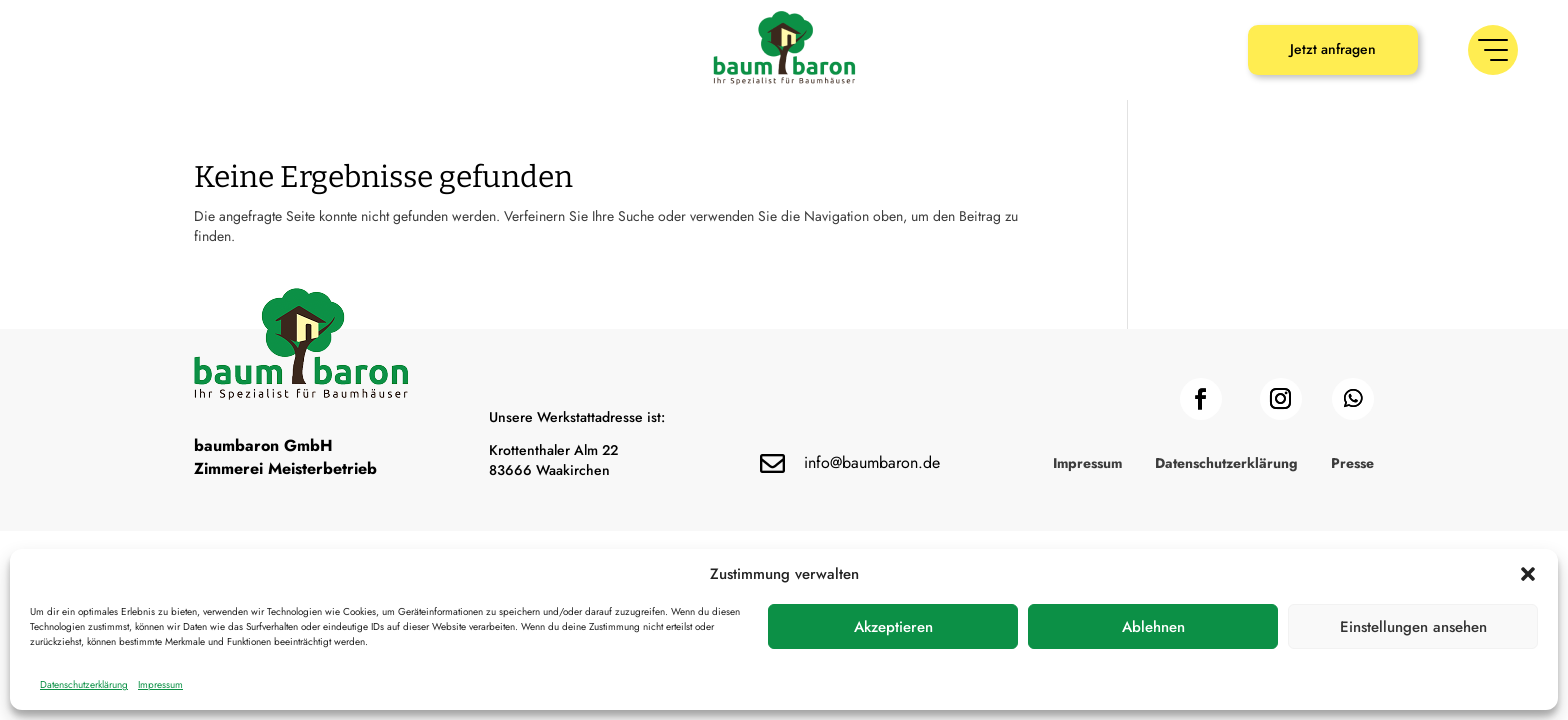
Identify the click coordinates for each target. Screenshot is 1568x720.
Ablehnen (1153, 627)
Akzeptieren (893, 627)
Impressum (160, 684)
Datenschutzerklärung (84, 684)
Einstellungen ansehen (1413, 627)
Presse (1352, 464)
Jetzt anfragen (1333, 49)
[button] (1528, 574)
